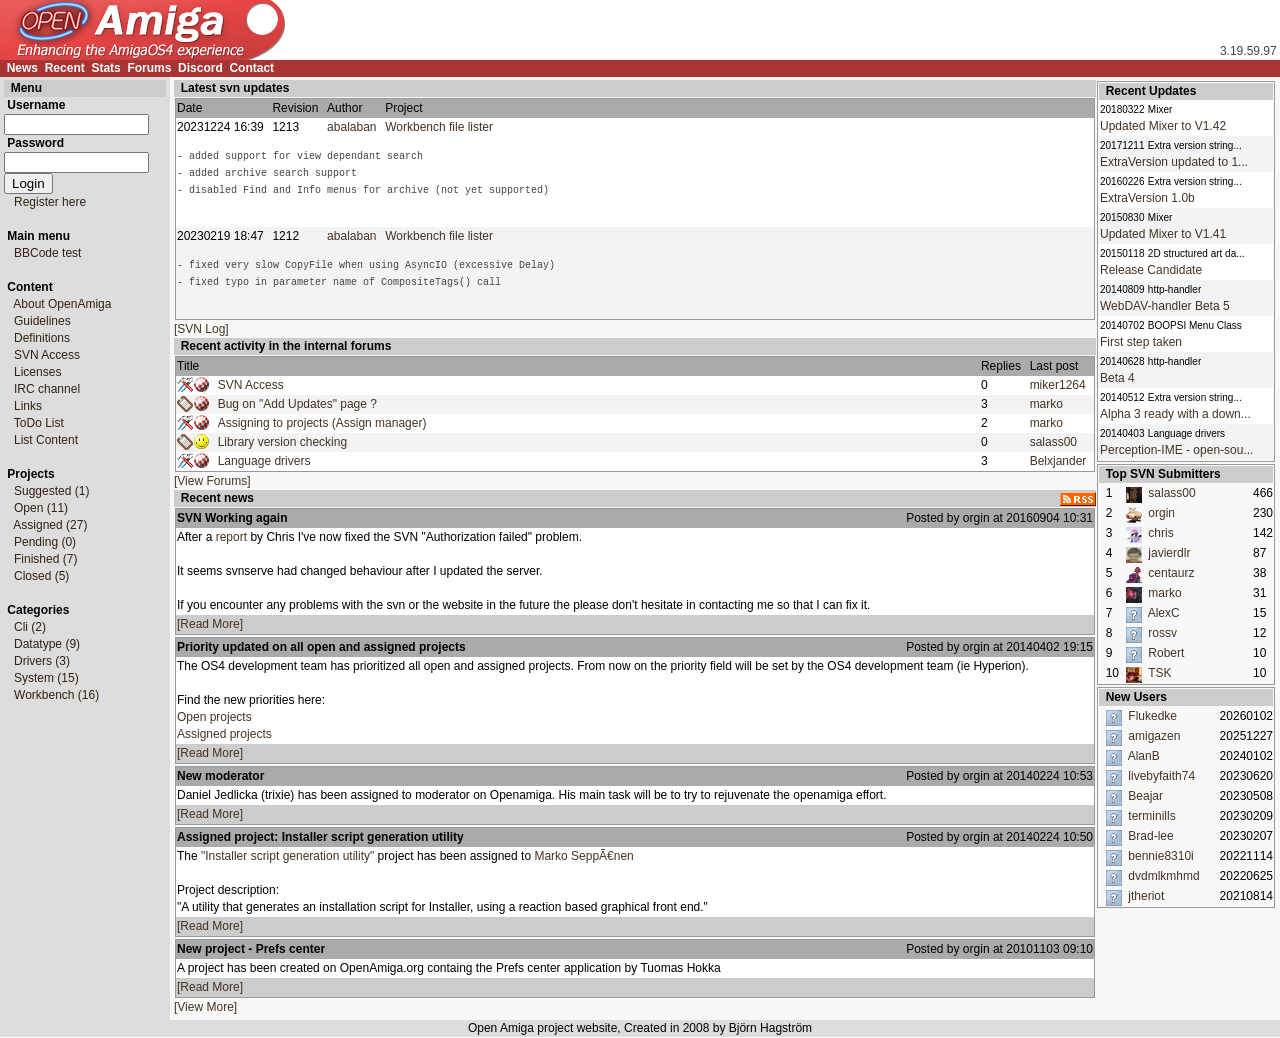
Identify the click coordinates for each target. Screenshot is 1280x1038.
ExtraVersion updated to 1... (1174, 162)
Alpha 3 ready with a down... (1175, 414)
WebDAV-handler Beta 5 (1165, 306)
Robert (1166, 653)
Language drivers (264, 461)
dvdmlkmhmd (1163, 876)
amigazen (1154, 736)
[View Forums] (212, 481)
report (231, 537)
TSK (1159, 673)
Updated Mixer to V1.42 (1163, 126)
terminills (1151, 816)
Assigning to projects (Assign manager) (322, 423)
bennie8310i (1160, 856)
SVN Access (251, 385)
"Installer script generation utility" (287, 856)
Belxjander (1058, 461)
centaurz (1171, 573)
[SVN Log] (201, 329)
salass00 (1053, 442)
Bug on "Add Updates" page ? (297, 404)
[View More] (205, 1007)
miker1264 (1058, 385)
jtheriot (1146, 896)
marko (1046, 404)
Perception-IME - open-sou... (1176, 450)
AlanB (1144, 756)
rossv (1162, 633)
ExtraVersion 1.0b (1147, 198)
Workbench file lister (442, 127)
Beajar (1145, 796)
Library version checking (282, 442)
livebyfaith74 (1161, 776)
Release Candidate (1151, 270)
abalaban (351, 127)
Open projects (214, 717)
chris (1160, 533)
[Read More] (210, 624)
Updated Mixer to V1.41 (1163, 234)
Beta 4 (1117, 378)
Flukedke (1152, 716)
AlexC (1164, 613)
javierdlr (1169, 553)
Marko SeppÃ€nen (583, 856)
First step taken (1141, 342)
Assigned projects (224, 734)
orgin (1161, 513)
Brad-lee (1150, 836)
